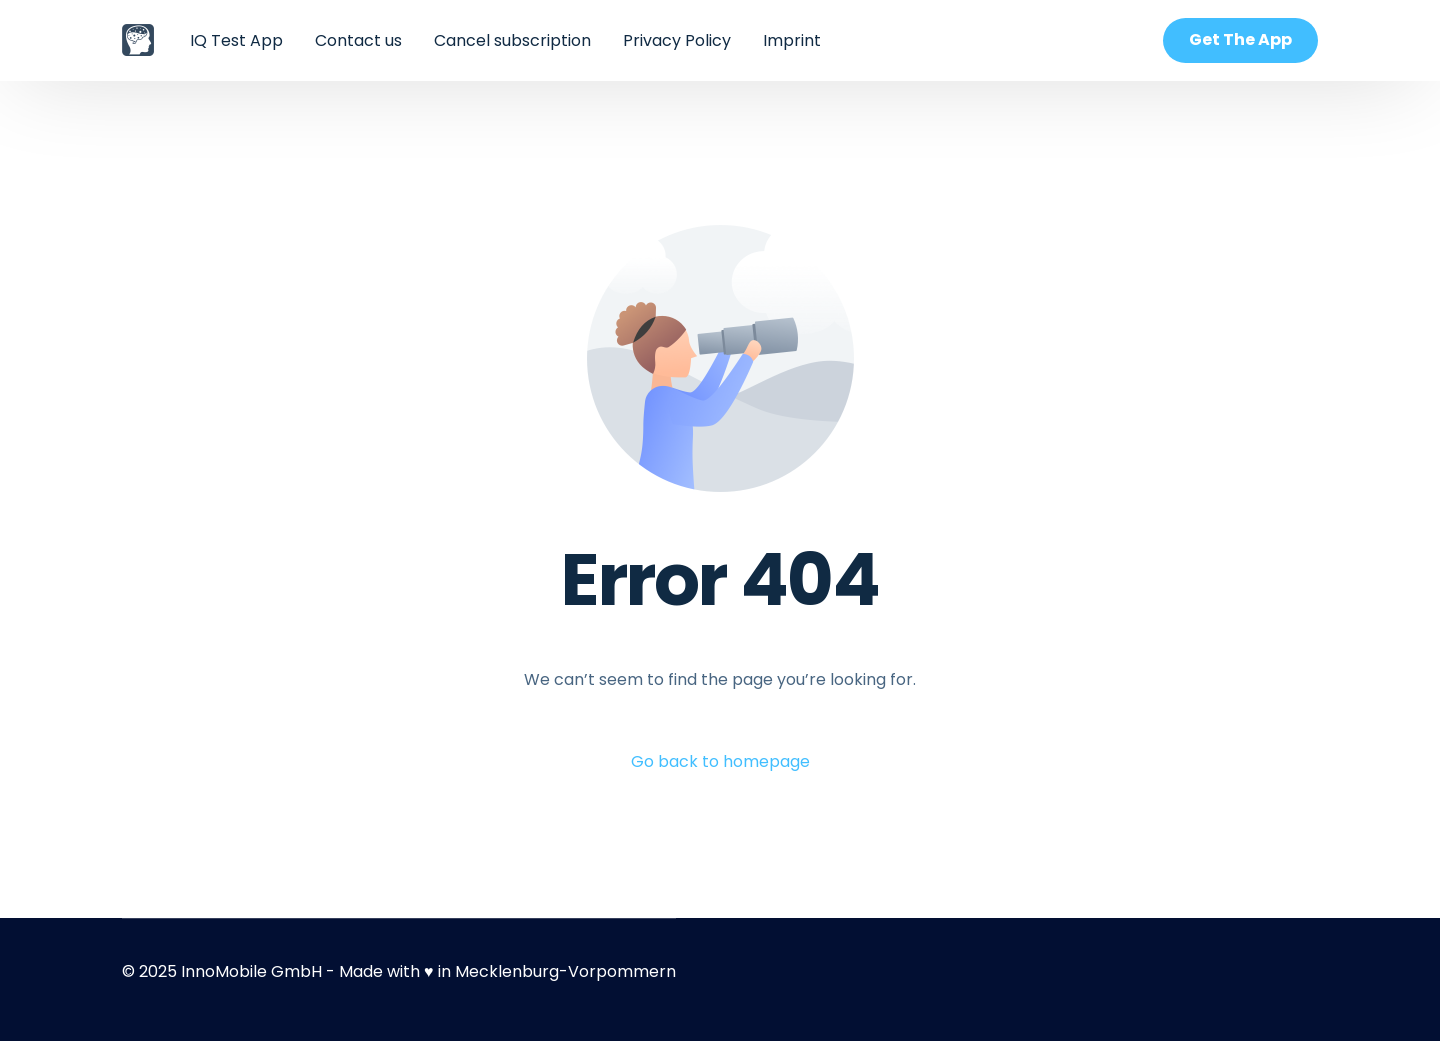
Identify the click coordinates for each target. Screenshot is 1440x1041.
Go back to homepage (720, 761)
